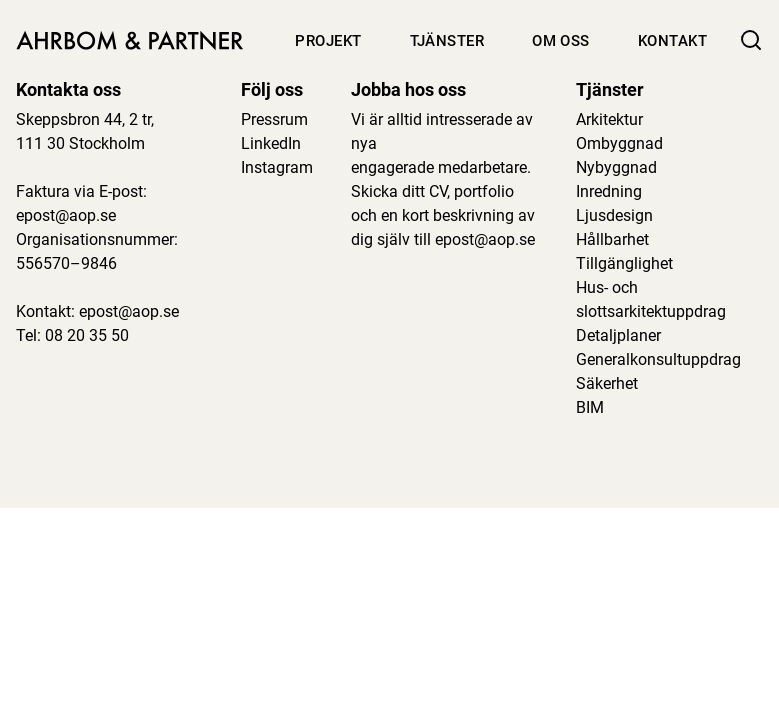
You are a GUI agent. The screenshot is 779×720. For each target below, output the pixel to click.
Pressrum (274, 119)
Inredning (609, 191)
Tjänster (447, 41)
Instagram (277, 167)
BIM (590, 407)
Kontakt (672, 41)
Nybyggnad (616, 167)
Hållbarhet (612, 239)
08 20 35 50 (87, 335)
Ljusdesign (614, 215)
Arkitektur (609, 119)
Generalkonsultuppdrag (658, 359)
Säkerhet (607, 383)
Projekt (328, 41)
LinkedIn (271, 143)
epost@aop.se (66, 215)
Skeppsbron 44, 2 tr (83, 119)
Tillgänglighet (624, 263)
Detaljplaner (618, 335)
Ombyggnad (619, 143)
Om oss (561, 41)
